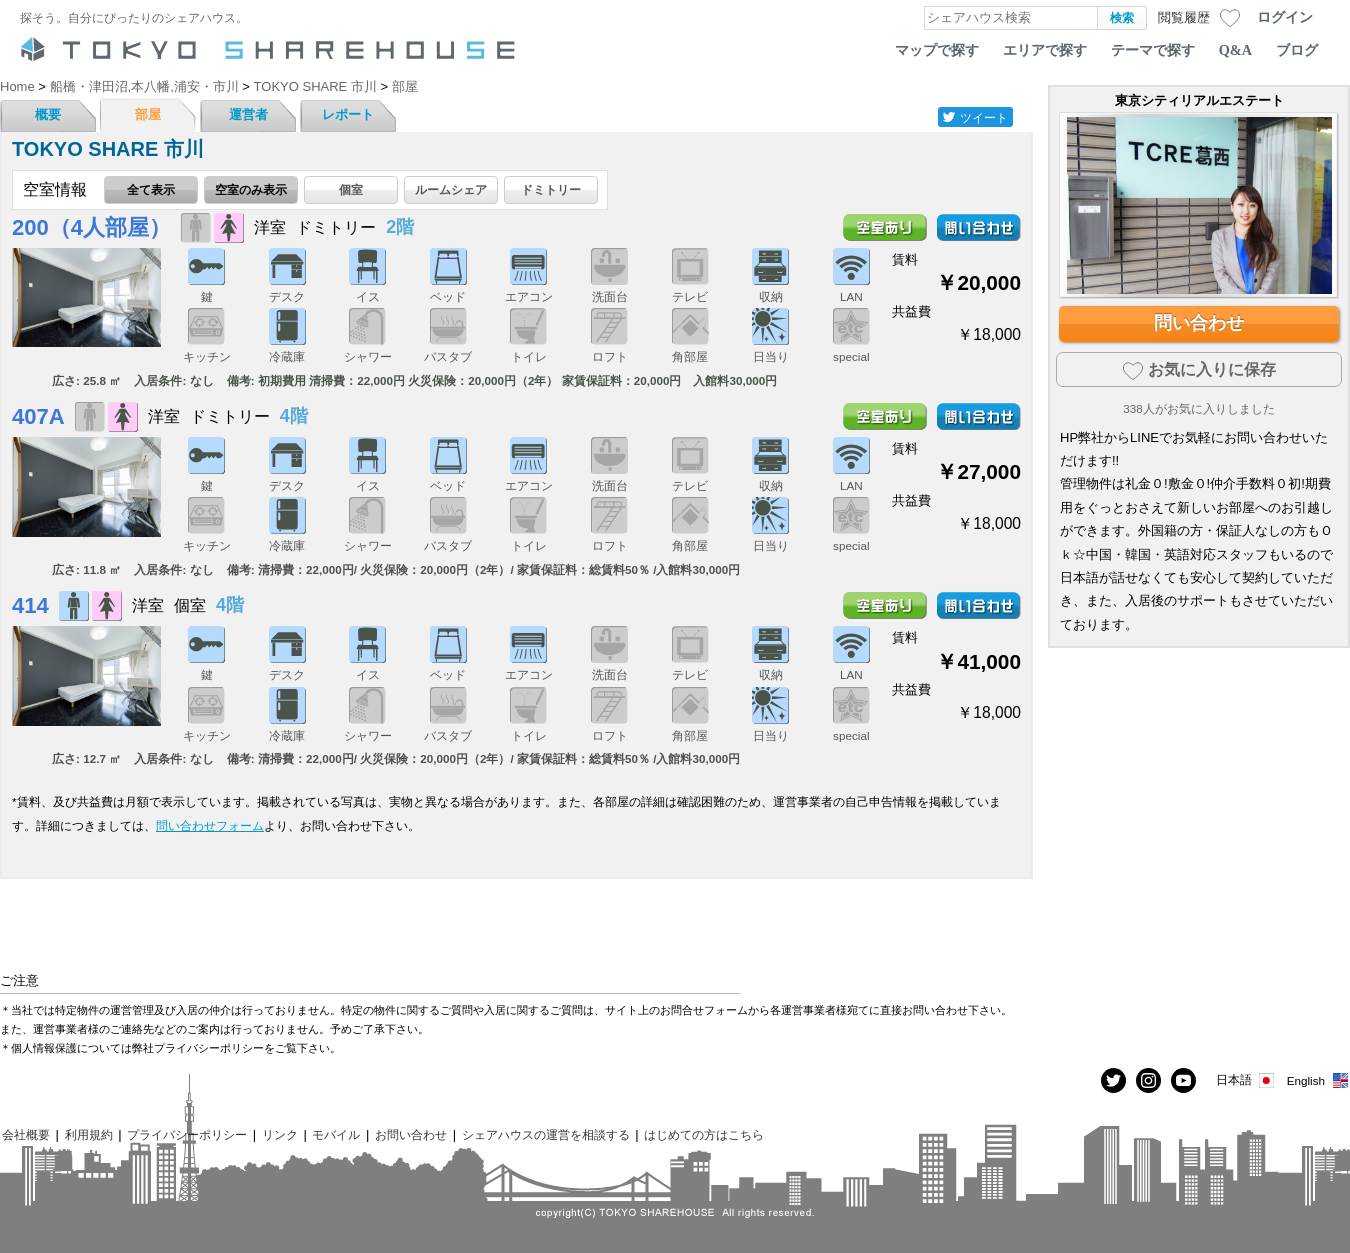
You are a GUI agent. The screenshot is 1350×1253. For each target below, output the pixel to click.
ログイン (1285, 17)
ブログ (1297, 50)
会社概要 (26, 1134)
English (1318, 1080)
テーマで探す (1153, 50)
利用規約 (89, 1134)
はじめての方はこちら (704, 1134)
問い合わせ (1199, 323)
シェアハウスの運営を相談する (546, 1134)
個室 (351, 189)
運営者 (248, 114)
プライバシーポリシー (187, 1134)
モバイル (336, 1134)
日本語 (1246, 1080)
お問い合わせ (411, 1134)
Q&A (1235, 50)
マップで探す (937, 50)
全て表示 (151, 189)
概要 (48, 114)
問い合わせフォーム (210, 825)
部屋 (148, 114)
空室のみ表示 (251, 189)
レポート (348, 114)
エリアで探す (1045, 50)
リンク (280, 1134)
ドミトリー (551, 189)
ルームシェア (451, 189)
